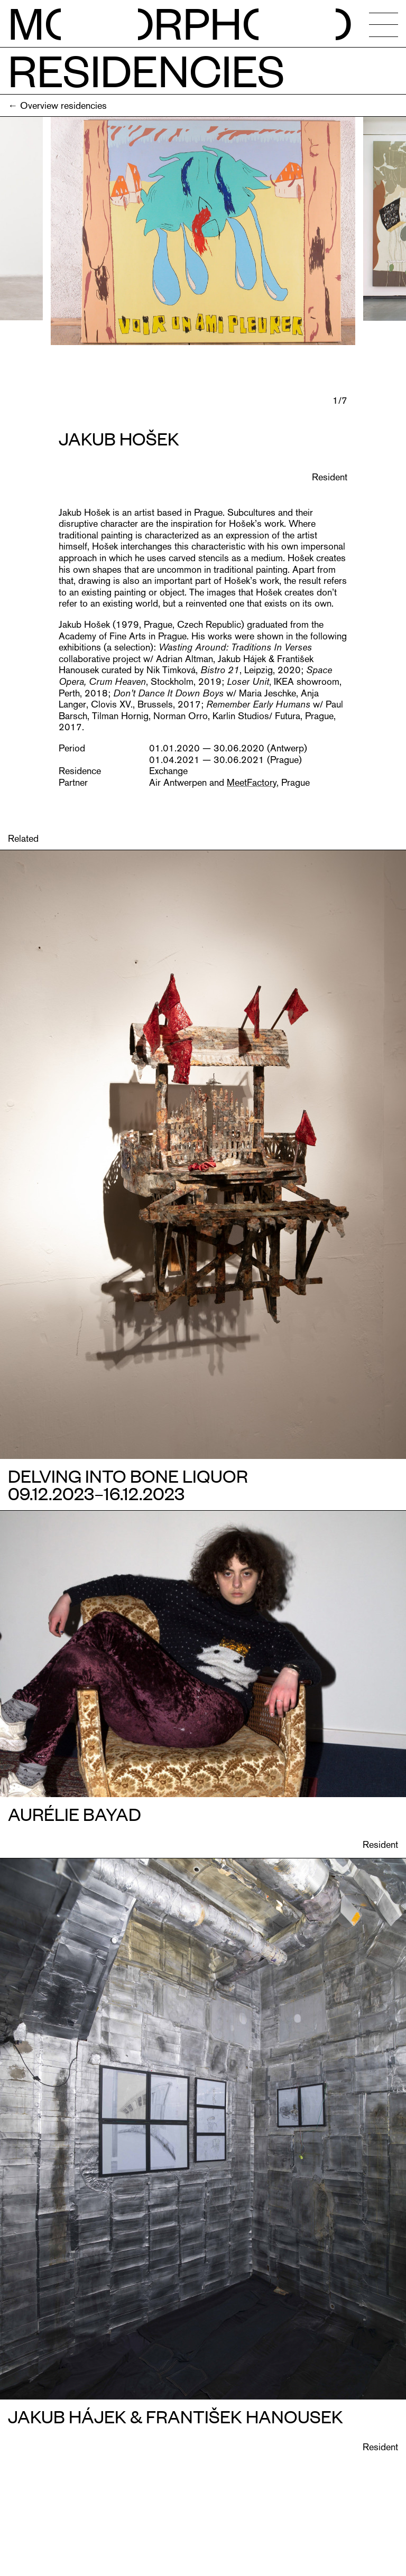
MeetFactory (251, 782)
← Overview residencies (57, 105)
